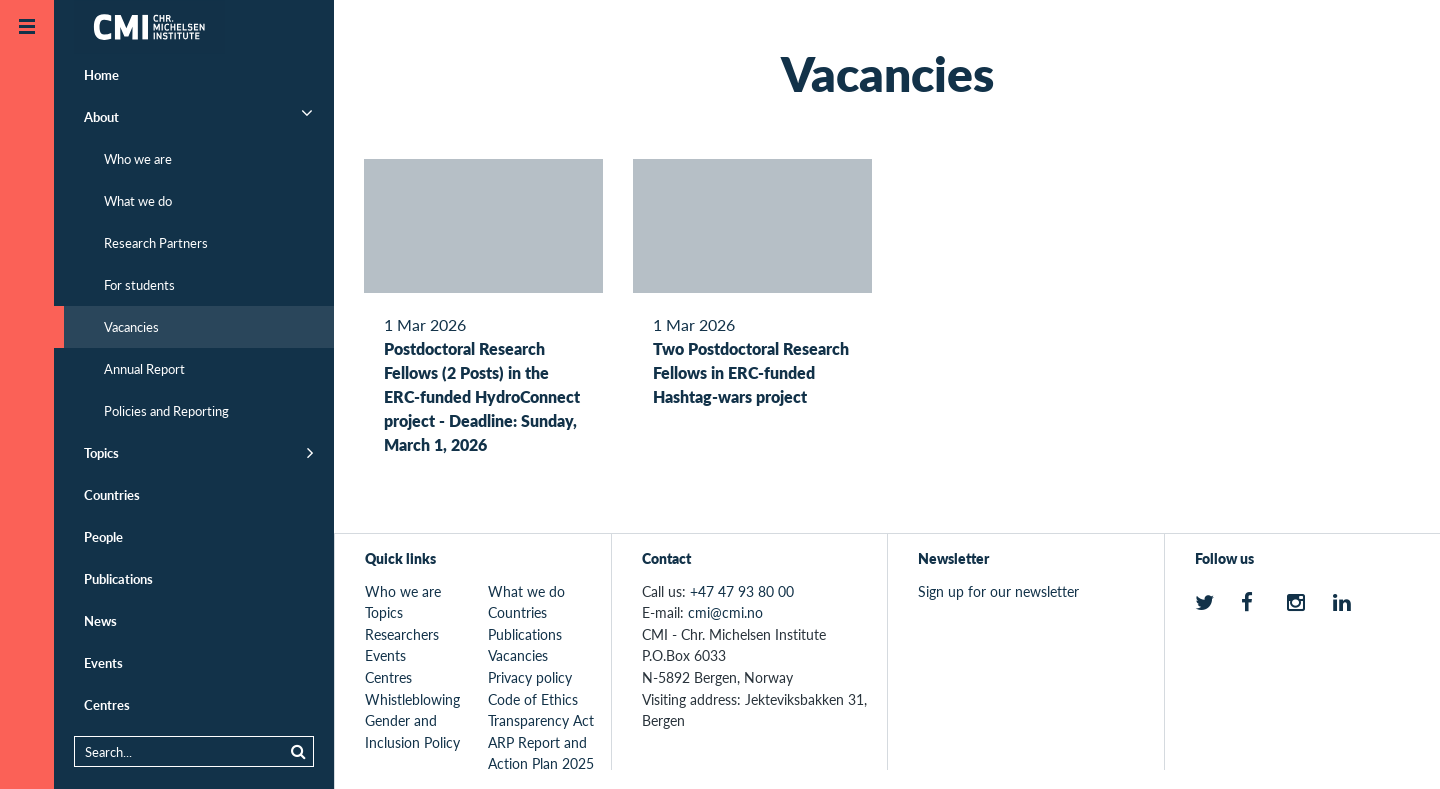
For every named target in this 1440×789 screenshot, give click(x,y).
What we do (138, 200)
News (100, 620)
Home (101, 74)
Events (103, 662)
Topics (101, 452)
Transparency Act (541, 720)
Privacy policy (530, 677)
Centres (107, 704)
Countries (112, 494)
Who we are (138, 158)
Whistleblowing (412, 699)
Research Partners (156, 242)
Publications (118, 578)
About (101, 116)
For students (139, 284)
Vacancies (131, 326)
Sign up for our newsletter (998, 591)
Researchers (402, 634)
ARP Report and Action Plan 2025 (541, 753)
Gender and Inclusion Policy (412, 731)
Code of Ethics (533, 699)
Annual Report (144, 368)
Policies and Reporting (166, 410)
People (103, 536)
